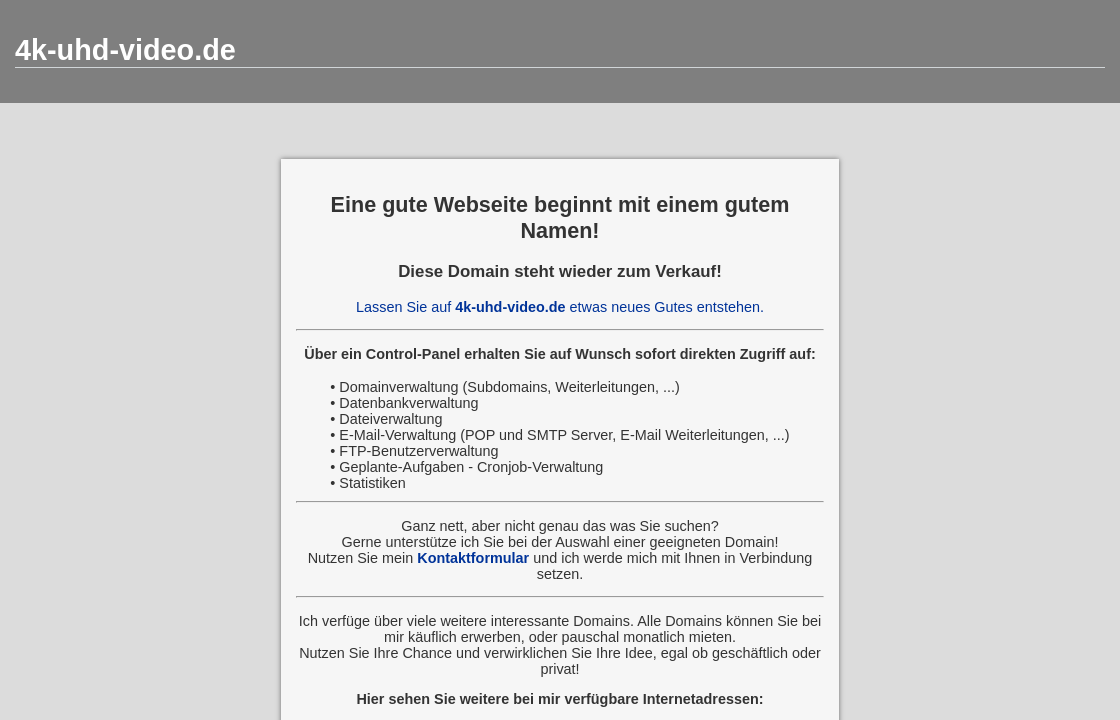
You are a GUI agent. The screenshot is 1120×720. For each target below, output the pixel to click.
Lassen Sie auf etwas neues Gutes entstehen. (560, 307)
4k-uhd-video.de (125, 50)
